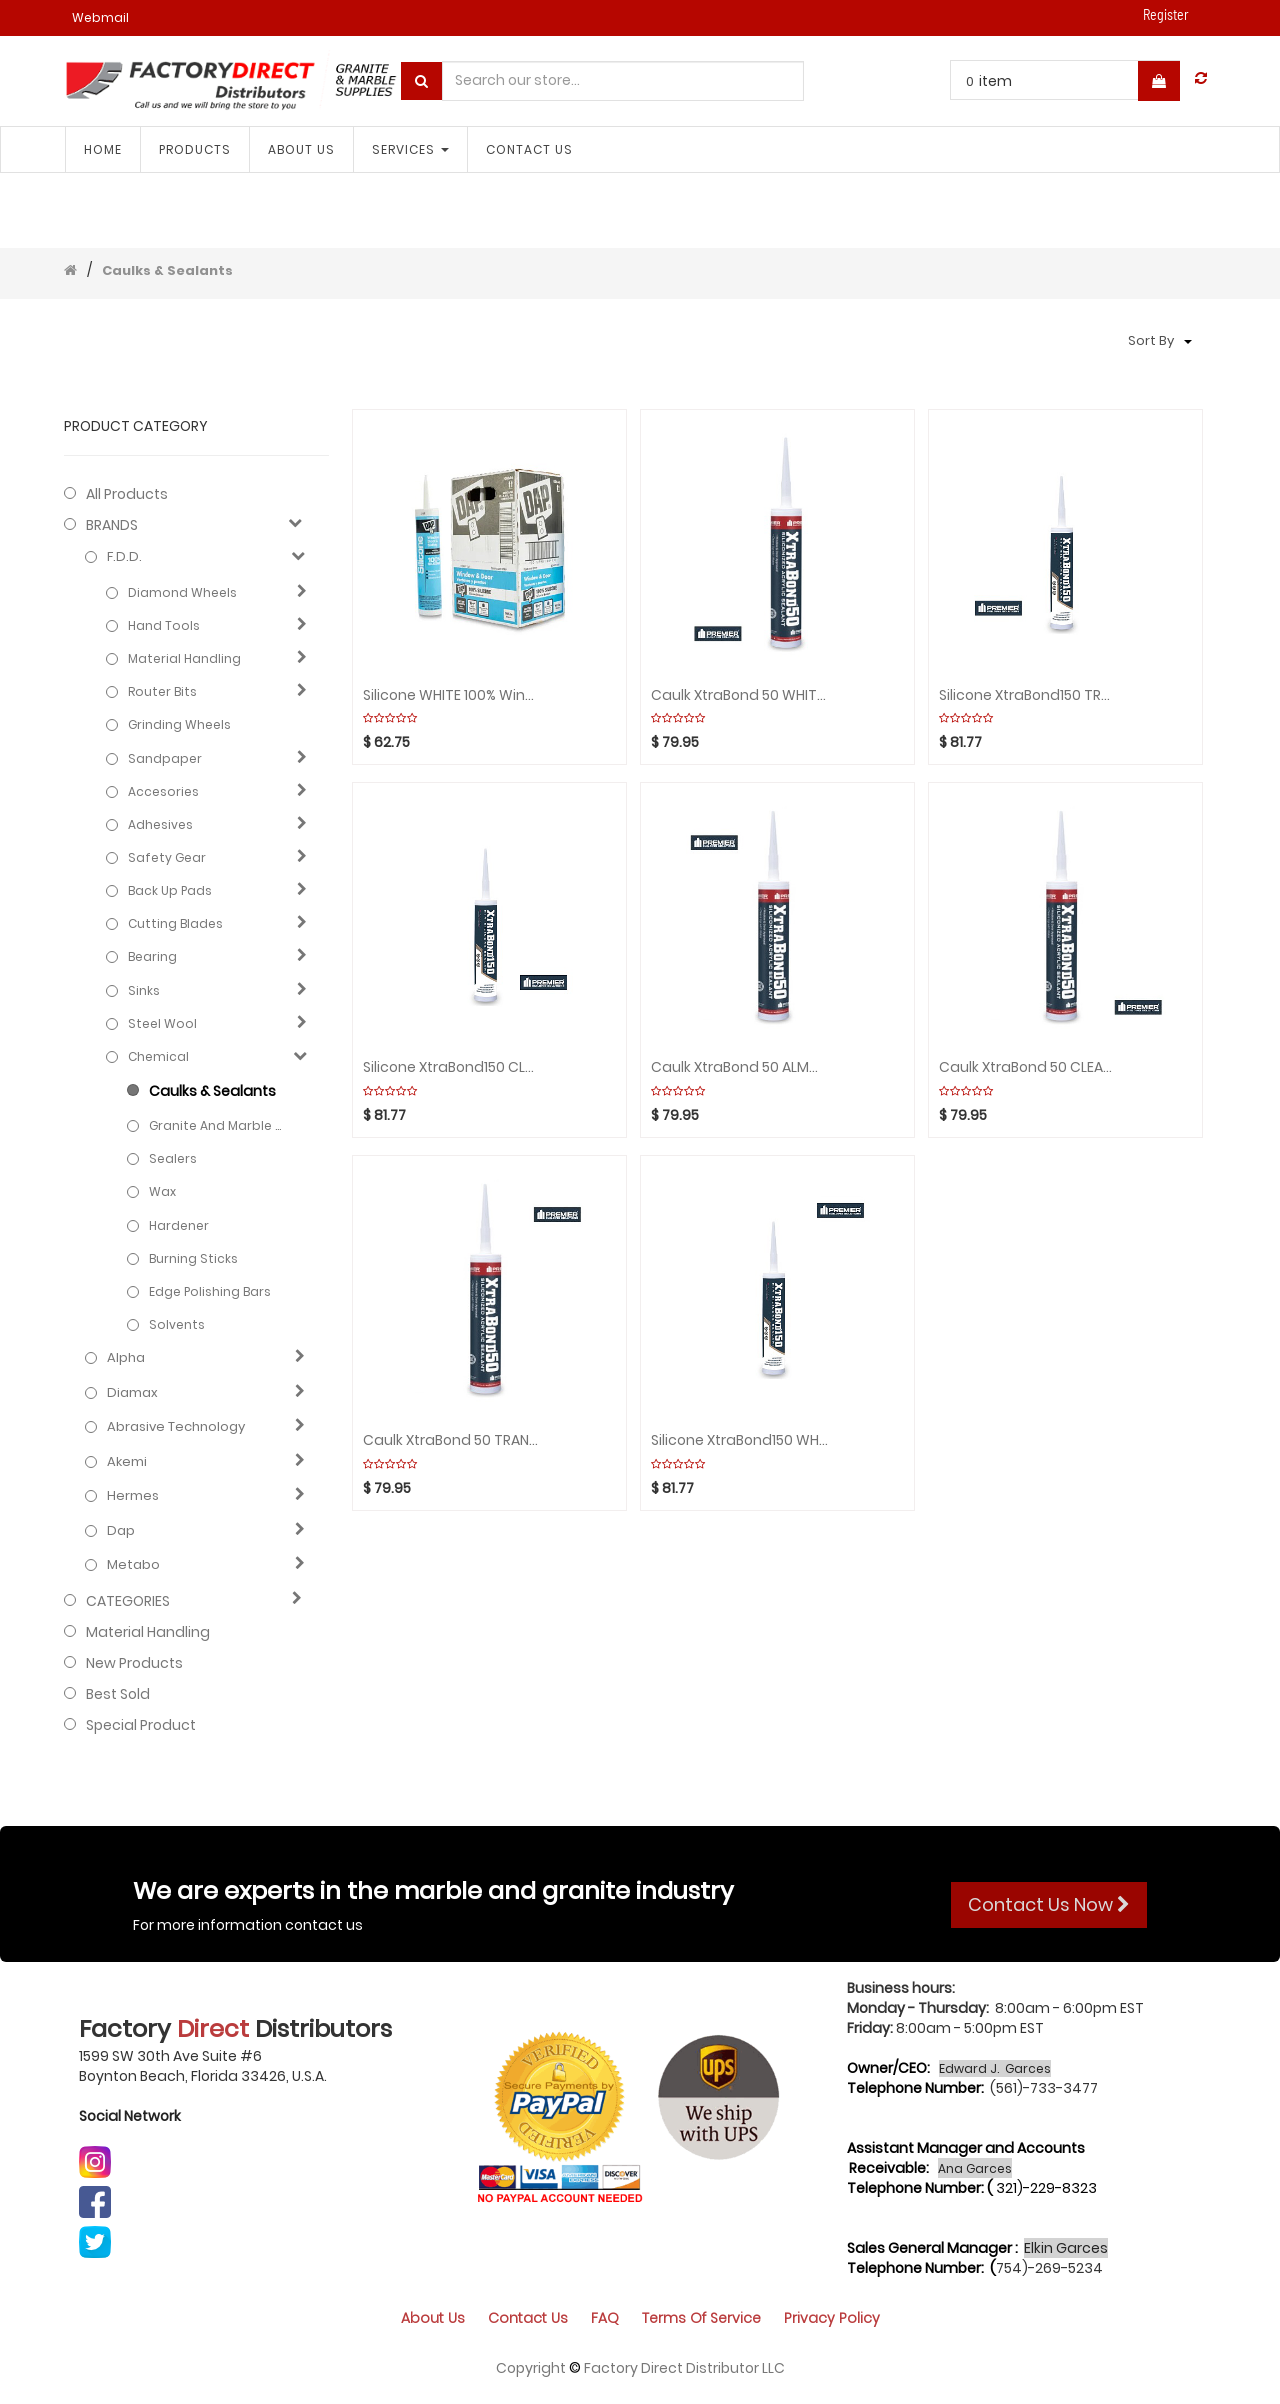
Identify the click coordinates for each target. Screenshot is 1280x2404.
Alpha (126, 1358)
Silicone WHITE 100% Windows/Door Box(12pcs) (451, 695)
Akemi (127, 1462)
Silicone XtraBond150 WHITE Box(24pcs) (739, 1440)
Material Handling (184, 658)
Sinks (144, 990)
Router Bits (162, 691)
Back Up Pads (170, 890)
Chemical (158, 1056)
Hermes (133, 1496)
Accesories (163, 791)
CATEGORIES (128, 1601)
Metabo (133, 1565)
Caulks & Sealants (167, 270)
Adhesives (160, 824)
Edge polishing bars (210, 1291)
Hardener (179, 1225)
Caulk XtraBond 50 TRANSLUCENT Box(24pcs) (451, 1440)
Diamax (132, 1393)
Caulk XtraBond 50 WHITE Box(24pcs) (739, 695)
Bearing (152, 956)
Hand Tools (164, 625)
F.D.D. (124, 557)
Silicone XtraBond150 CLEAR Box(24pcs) (451, 1067)
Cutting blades (175, 923)
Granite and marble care (219, 1125)
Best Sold (118, 1694)
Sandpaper (165, 758)
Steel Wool (162, 1023)
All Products (127, 494)
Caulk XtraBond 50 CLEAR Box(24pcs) (1027, 1067)
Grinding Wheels (179, 724)
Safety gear (167, 857)
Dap (121, 1531)
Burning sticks (193, 1258)
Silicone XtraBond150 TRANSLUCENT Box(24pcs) (1027, 695)
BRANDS (112, 525)
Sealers (173, 1158)
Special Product (141, 1725)
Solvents (177, 1324)
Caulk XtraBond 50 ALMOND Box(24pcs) (739, 1067)
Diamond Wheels (182, 592)
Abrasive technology (176, 1427)
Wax (162, 1191)
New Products (134, 1663)
